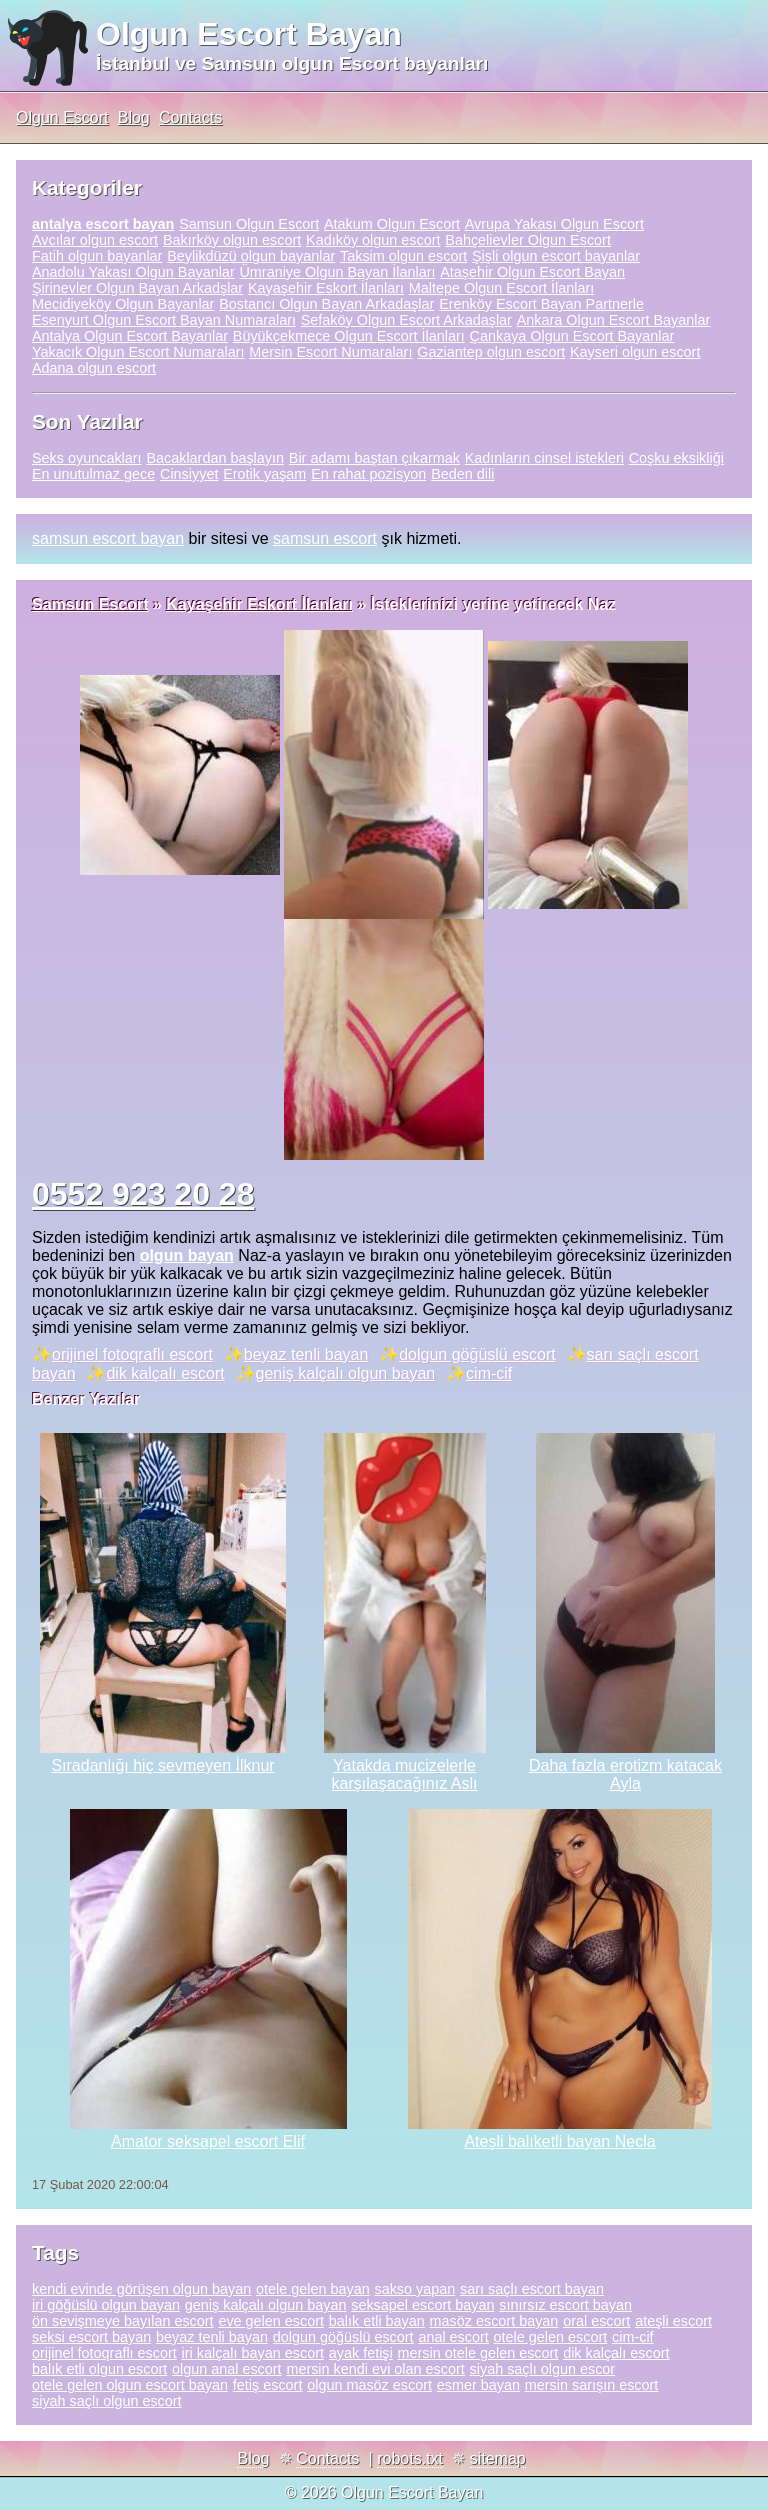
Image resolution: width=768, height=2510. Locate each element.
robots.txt (410, 2458)
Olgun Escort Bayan (249, 34)
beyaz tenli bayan (306, 1354)
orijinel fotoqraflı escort (132, 1354)
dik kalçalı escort (165, 1373)
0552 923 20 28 (143, 1194)
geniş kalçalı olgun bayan (346, 1373)
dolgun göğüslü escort (477, 1354)
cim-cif (489, 1373)
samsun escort (325, 538)
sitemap (498, 2458)
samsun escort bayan (108, 538)
